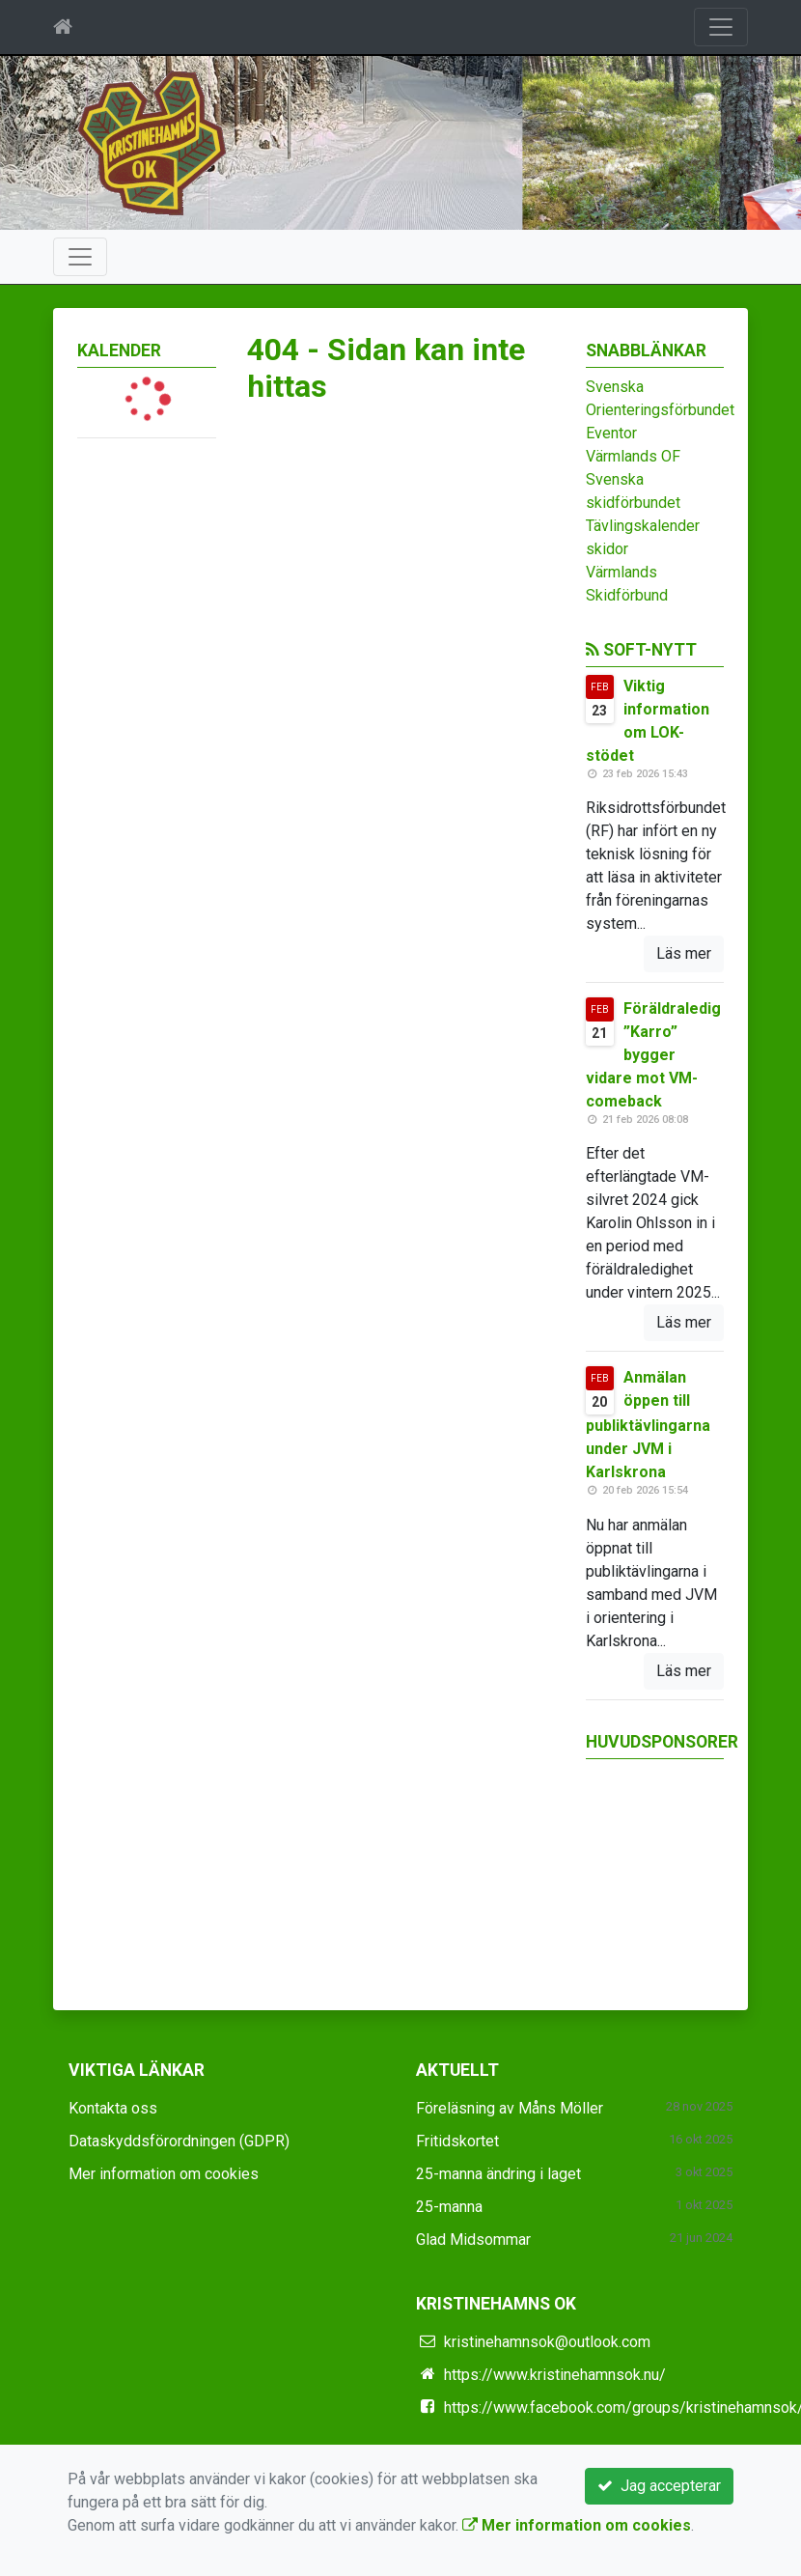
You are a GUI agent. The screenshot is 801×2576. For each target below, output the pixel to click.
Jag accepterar (659, 2486)
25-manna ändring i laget (498, 2174)
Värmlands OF (633, 456)
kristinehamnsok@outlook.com (547, 2342)
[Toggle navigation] (721, 27)
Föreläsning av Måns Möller (509, 2108)
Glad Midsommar (473, 2239)
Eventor (611, 433)
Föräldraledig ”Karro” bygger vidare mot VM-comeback (653, 1054)
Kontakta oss (113, 2108)
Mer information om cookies (164, 2174)
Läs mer (683, 953)
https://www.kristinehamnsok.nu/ (555, 2375)
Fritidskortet (457, 2141)
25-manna (449, 2207)
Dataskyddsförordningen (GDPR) (179, 2141)
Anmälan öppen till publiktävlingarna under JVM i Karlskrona (648, 1424)
